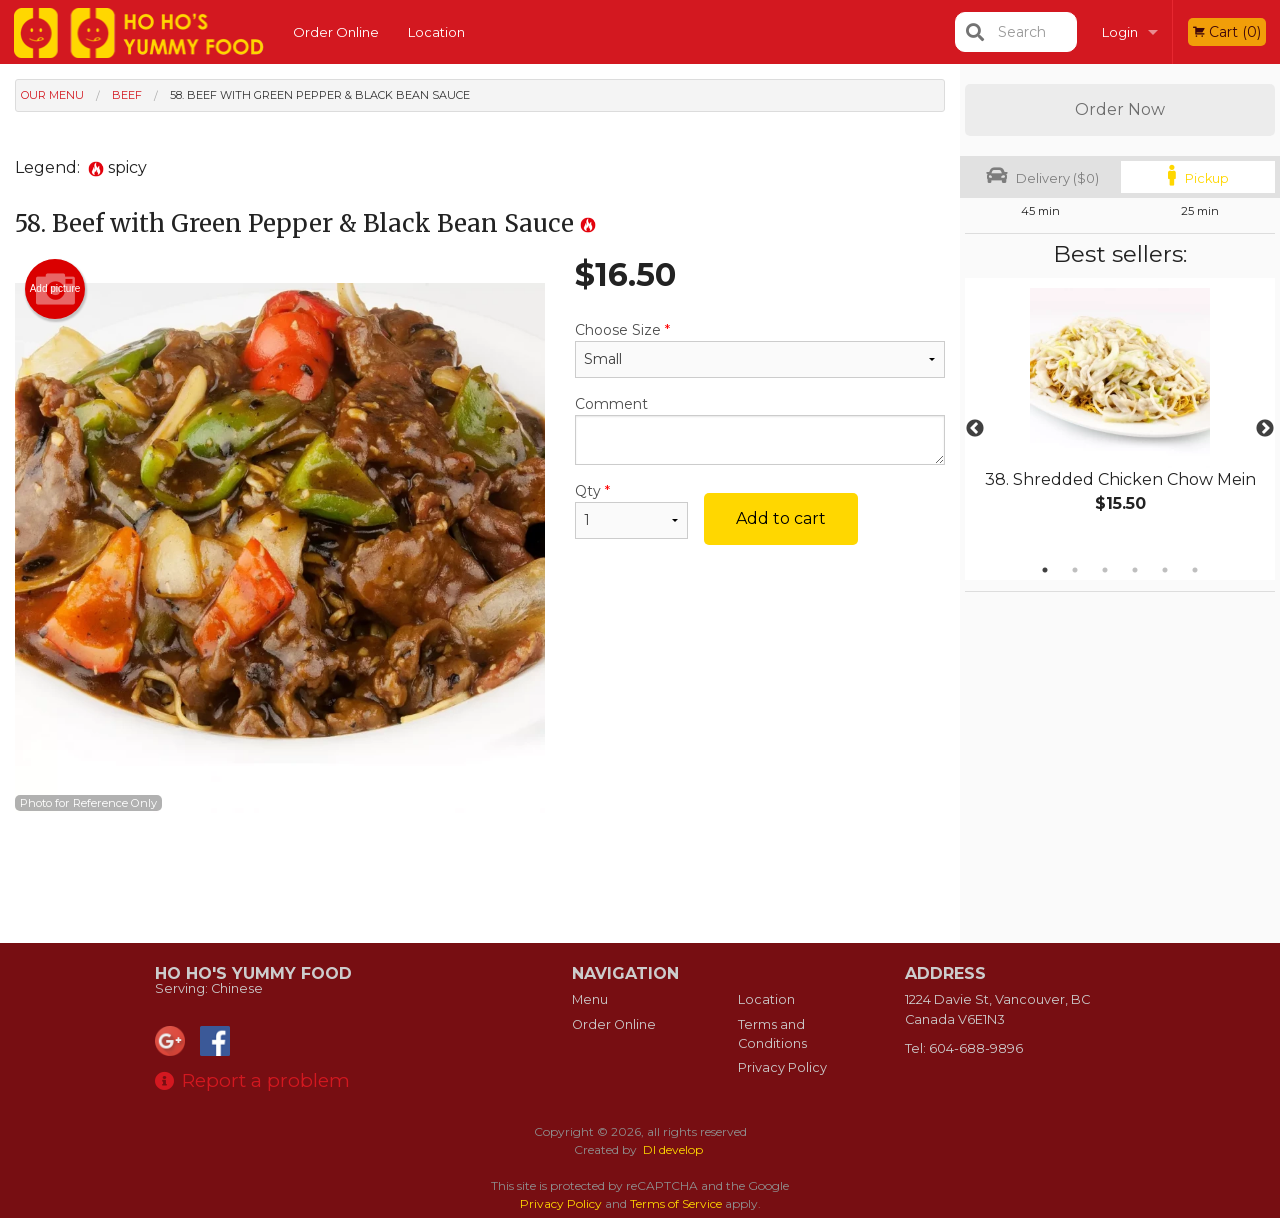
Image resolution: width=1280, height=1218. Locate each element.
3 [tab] (1105, 570)
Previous (975, 429)
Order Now (1120, 109)
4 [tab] (1135, 570)
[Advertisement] (480, 878)
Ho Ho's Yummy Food (253, 973)
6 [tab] (1195, 570)
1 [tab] (1045, 570)
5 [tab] (1165, 570)
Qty (631, 510)
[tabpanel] (1120, 417)
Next (1265, 429)
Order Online (336, 32)
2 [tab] (1075, 570)
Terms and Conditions (772, 1034)
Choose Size (760, 349)
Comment (760, 430)
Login (1120, 32)
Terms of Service (676, 1203)
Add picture (55, 289)
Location (436, 32)
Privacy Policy (782, 1067)
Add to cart (781, 518)
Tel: (964, 1048)
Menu (590, 999)
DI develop (673, 1149)
